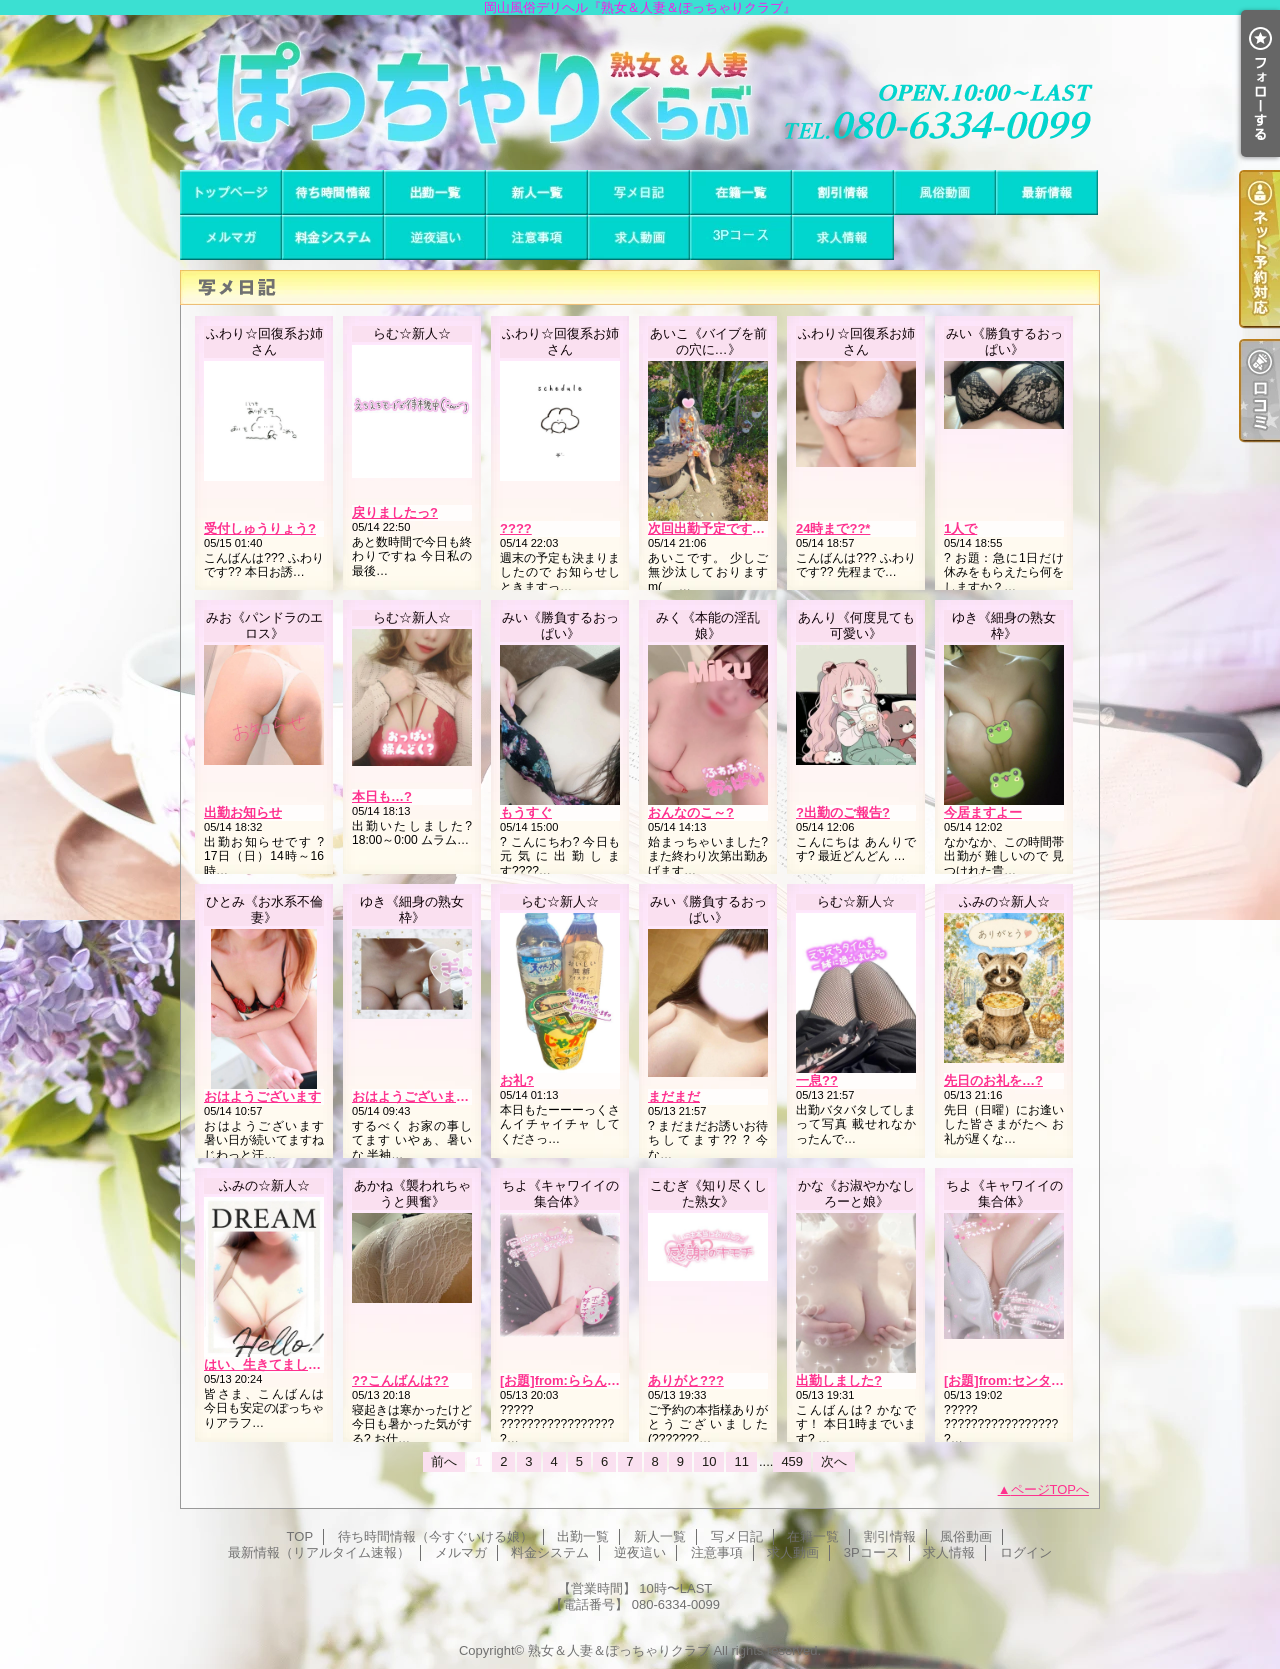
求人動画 (639, 237)
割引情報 (843, 192)
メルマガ (231, 237)
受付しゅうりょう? (260, 528)
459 (792, 1461)
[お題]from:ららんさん (566, 1380)
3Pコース (741, 237)
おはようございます (262, 1096)
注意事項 (537, 237)
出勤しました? (839, 1380)
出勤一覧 (435, 192)
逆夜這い (435, 237)
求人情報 (843, 237)
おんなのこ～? (691, 812)
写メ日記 (639, 192)
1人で (960, 528)
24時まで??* (833, 528)
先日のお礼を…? (993, 1080)
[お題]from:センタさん (1010, 1380)
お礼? (517, 1080)
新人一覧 (537, 192)
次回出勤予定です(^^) (712, 528)
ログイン (1026, 1552)
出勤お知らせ (243, 812)
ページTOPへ (1050, 1489)
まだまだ (674, 1096)
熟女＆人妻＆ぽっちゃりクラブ (619, 1650)
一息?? (817, 1080)
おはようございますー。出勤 (436, 1096)
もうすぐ (526, 812)
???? (516, 528)
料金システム (333, 237)
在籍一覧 (741, 192)
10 (709, 1461)
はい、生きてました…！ (275, 1364)
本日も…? (382, 796)
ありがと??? (686, 1380)
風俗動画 (945, 192)
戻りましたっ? (395, 512)
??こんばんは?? (400, 1380)
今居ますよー (983, 812)
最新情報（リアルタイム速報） (1047, 192)
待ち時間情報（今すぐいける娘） (333, 192)
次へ (834, 1461)
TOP (231, 192)
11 (741, 1461)
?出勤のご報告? (843, 812)
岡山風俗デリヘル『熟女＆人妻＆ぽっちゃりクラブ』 (640, 92)
